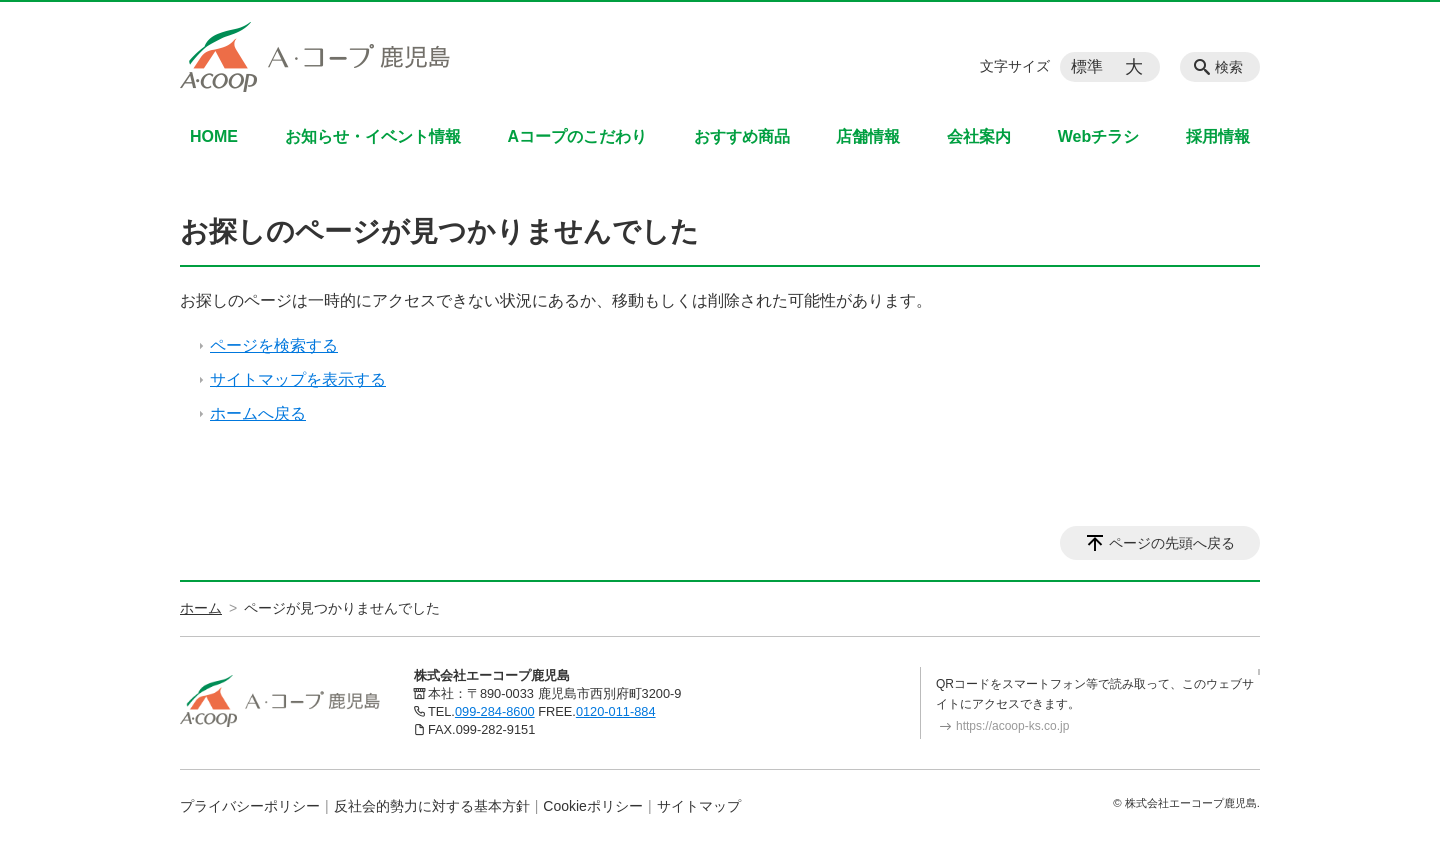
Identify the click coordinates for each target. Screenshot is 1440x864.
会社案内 (979, 136)
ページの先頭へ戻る (1172, 543)
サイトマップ (699, 806)
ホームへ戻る (258, 413)
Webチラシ (1098, 136)
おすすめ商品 (742, 136)
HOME (214, 136)
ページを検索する (274, 345)
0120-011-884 (616, 711)
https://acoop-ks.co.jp (1012, 726)
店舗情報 (868, 136)
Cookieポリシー (593, 806)
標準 (1087, 66)
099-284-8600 (495, 711)
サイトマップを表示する (298, 379)
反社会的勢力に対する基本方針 (432, 806)
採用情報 (1218, 136)
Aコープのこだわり (577, 136)
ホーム (201, 608)
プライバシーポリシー (250, 806)
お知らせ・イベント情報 (373, 136)
